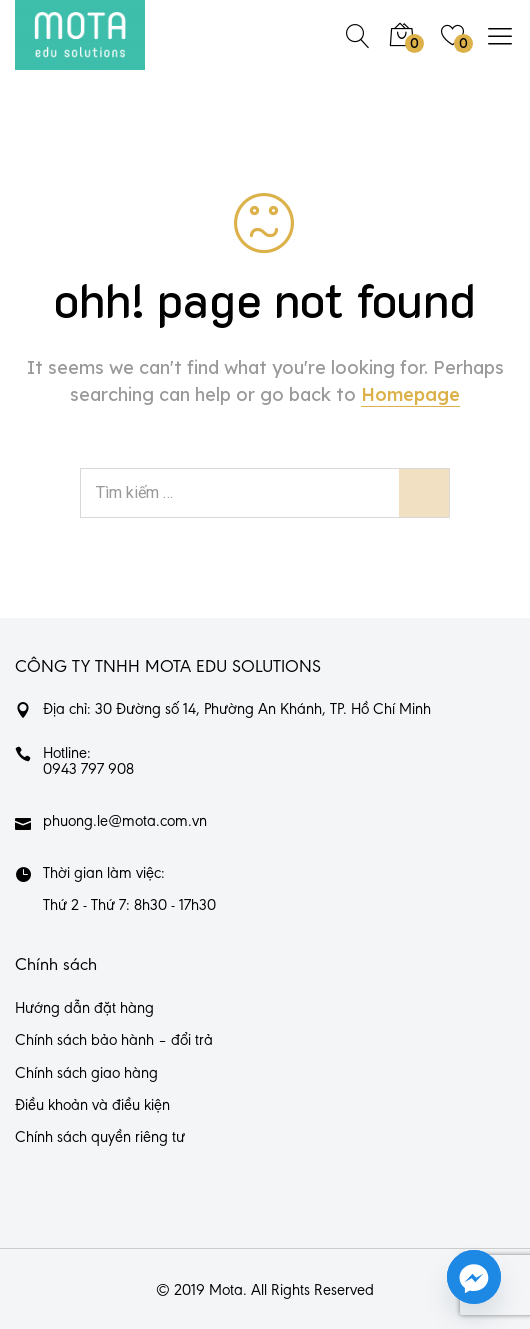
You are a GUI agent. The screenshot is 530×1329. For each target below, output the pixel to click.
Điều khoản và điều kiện (92, 1106)
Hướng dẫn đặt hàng (84, 1009)
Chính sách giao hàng (86, 1074)
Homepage (410, 394)
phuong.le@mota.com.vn (125, 822)
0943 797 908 (88, 770)
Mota (226, 1291)
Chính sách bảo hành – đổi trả (114, 1041)
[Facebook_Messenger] (474, 1277)
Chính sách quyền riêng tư (100, 1138)
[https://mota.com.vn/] (80, 35)
